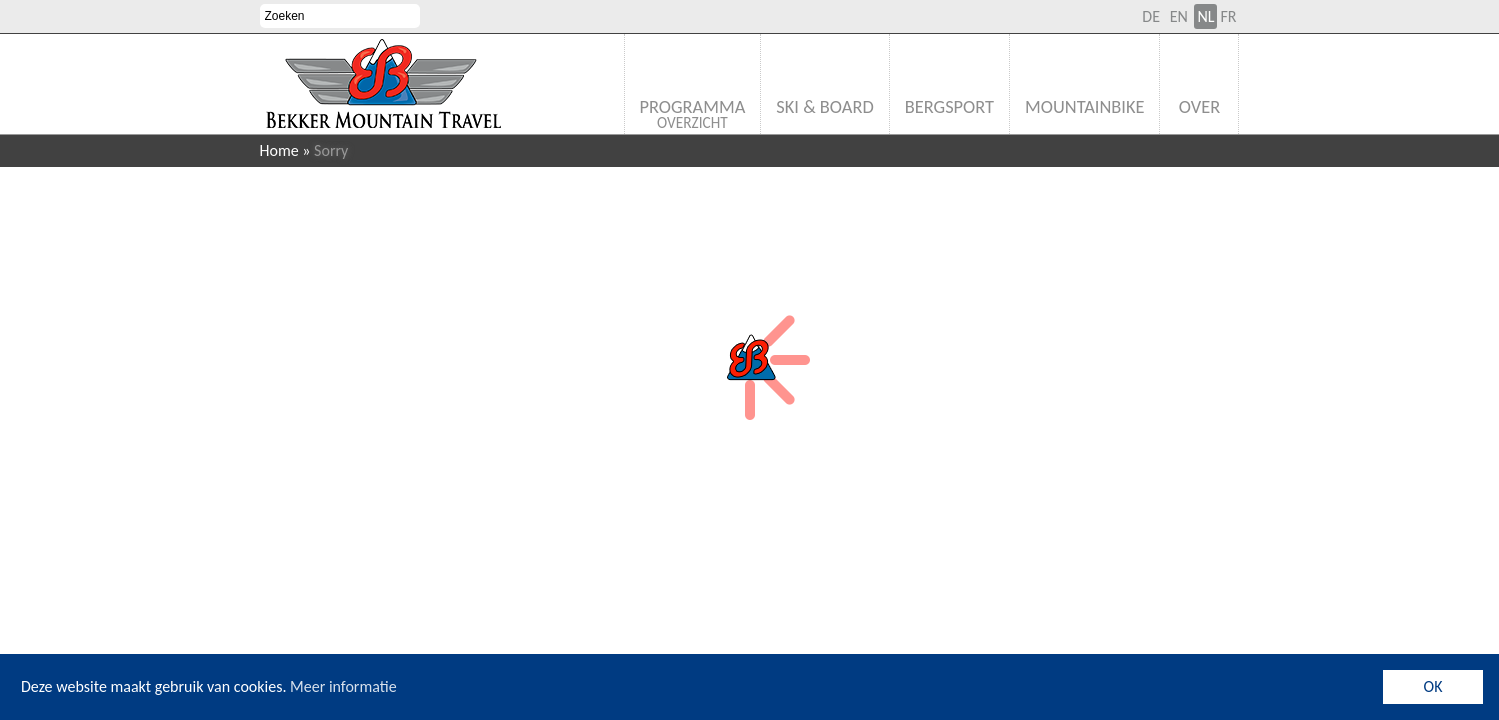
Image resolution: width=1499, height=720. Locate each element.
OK (1433, 686)
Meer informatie (343, 686)
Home (279, 150)
